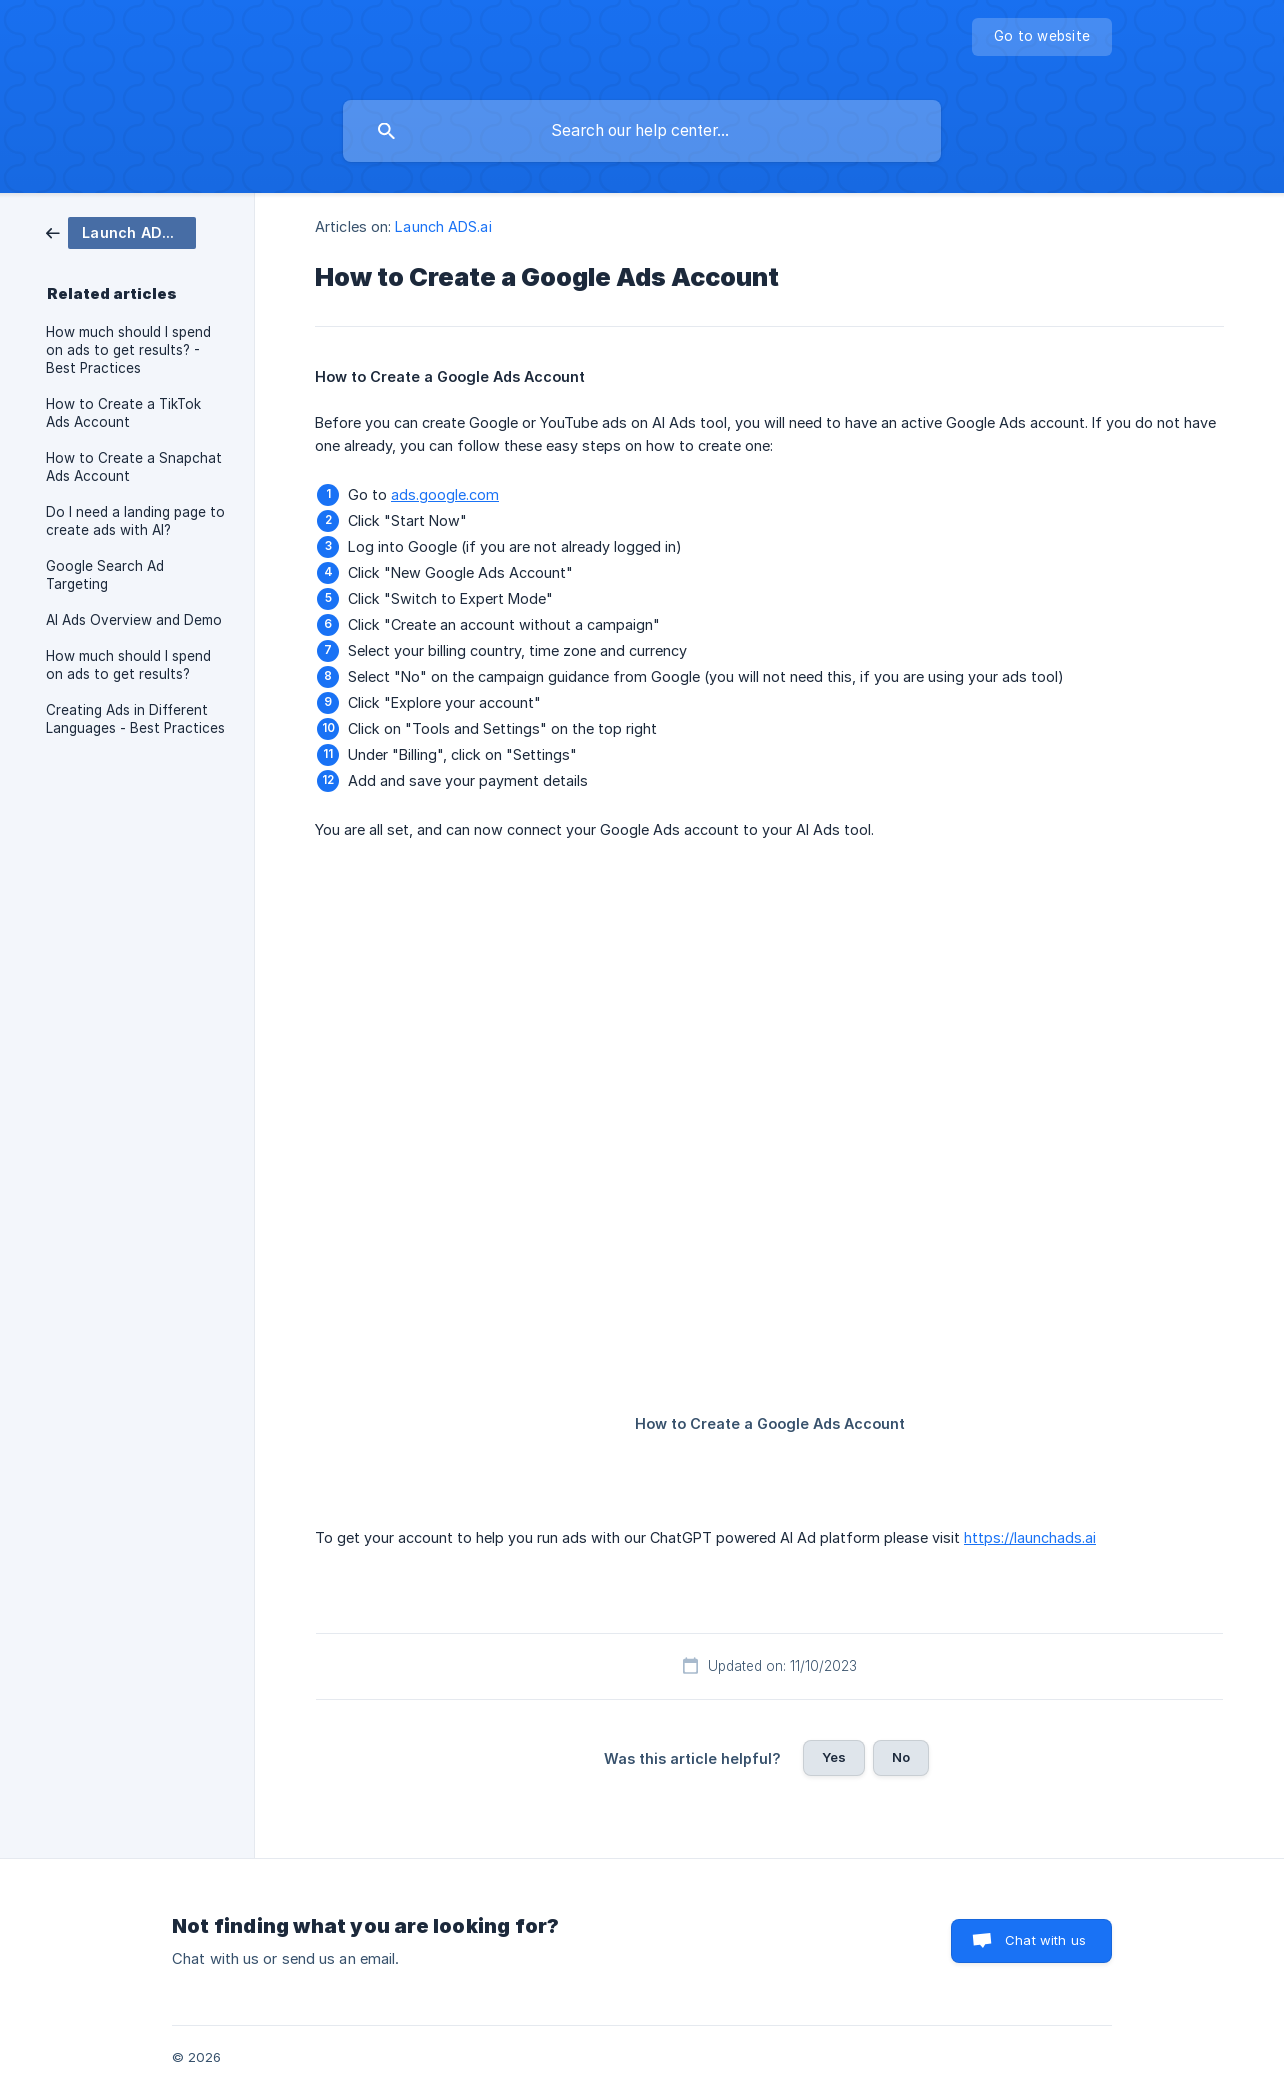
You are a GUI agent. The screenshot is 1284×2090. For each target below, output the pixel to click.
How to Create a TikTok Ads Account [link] (123, 413)
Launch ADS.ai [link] (443, 226)
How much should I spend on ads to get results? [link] (128, 665)
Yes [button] (834, 1757)
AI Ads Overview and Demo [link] (134, 620)
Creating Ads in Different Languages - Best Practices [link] (135, 719)
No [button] (901, 1757)
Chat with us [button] (1045, 1940)
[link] (121, 231)
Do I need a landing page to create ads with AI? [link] (135, 521)
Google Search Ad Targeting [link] (105, 575)
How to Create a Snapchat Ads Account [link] (134, 467)
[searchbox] (642, 131)
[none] (1042, 37)
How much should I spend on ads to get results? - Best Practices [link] (128, 350)
